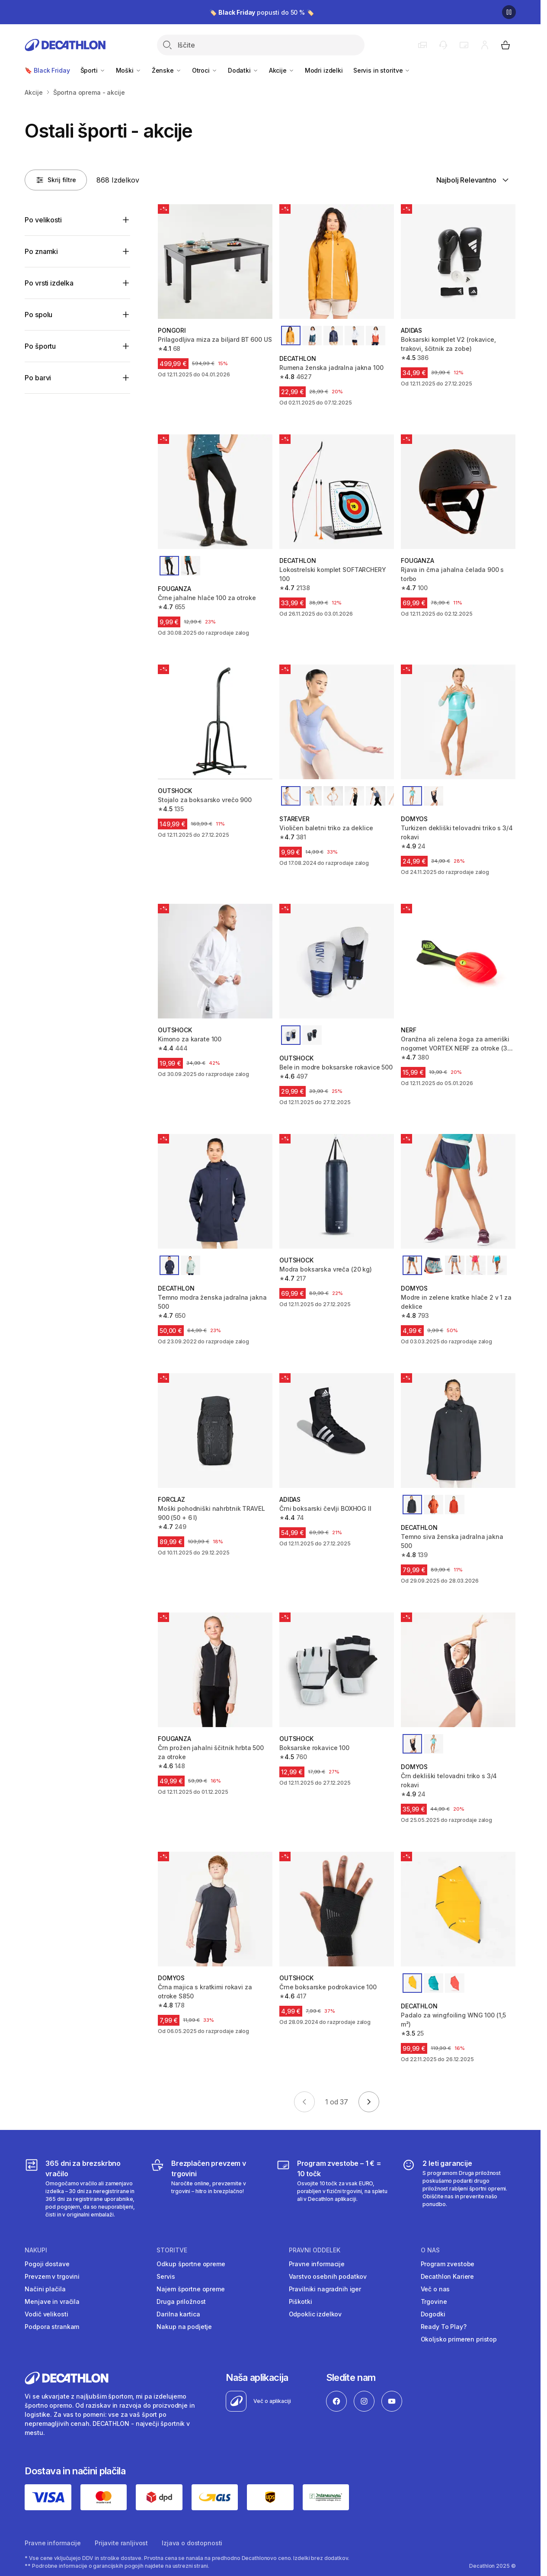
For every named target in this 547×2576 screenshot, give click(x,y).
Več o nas (435, 2289)
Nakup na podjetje (184, 2326)
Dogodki (433, 2314)
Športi (93, 70)
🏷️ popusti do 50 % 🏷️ (261, 12)
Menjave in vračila (52, 2301)
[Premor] (509, 12)
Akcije (281, 70)
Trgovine (434, 2301)
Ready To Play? (444, 2326)
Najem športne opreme (190, 2289)
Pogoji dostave (47, 2264)
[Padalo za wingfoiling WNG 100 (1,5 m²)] (458, 1909)
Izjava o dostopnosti (192, 2543)
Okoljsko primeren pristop (459, 2339)
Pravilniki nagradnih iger (325, 2289)
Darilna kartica (178, 2314)
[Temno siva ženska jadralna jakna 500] (458, 1430)
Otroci (205, 70)
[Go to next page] (368, 2101)
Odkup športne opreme (191, 2264)
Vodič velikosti (46, 2314)
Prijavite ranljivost (121, 2543)
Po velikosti (43, 219)
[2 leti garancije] (458, 2188)
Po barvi (38, 377)
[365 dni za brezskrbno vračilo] (81, 2188)
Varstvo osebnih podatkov (328, 2276)
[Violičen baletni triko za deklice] (336, 722)
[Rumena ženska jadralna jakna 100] (336, 261)
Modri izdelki (324, 70)
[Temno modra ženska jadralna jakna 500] (215, 1191)
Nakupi (36, 2250)
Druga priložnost (181, 2301)
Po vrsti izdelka (49, 283)
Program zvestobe (448, 2264)
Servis (166, 2276)
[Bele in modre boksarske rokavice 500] (336, 961)
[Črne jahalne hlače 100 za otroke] (215, 491)
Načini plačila (45, 2289)
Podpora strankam (52, 2326)
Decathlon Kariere (447, 2276)
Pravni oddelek (314, 2250)
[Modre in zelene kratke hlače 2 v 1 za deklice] (458, 1191)
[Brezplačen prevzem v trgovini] (207, 2188)
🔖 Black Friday (47, 70)
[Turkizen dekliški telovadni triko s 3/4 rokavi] (458, 722)
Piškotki (300, 2301)
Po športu (40, 346)
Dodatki (243, 70)
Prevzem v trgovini (52, 2276)
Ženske (167, 70)
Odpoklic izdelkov (315, 2314)
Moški (128, 70)
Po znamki (41, 251)
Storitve (172, 2250)
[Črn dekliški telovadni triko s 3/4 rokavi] (458, 1669)
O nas (430, 2250)
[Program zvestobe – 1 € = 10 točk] (333, 2188)
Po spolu (38, 314)
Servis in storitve (381, 70)
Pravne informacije (317, 2264)
